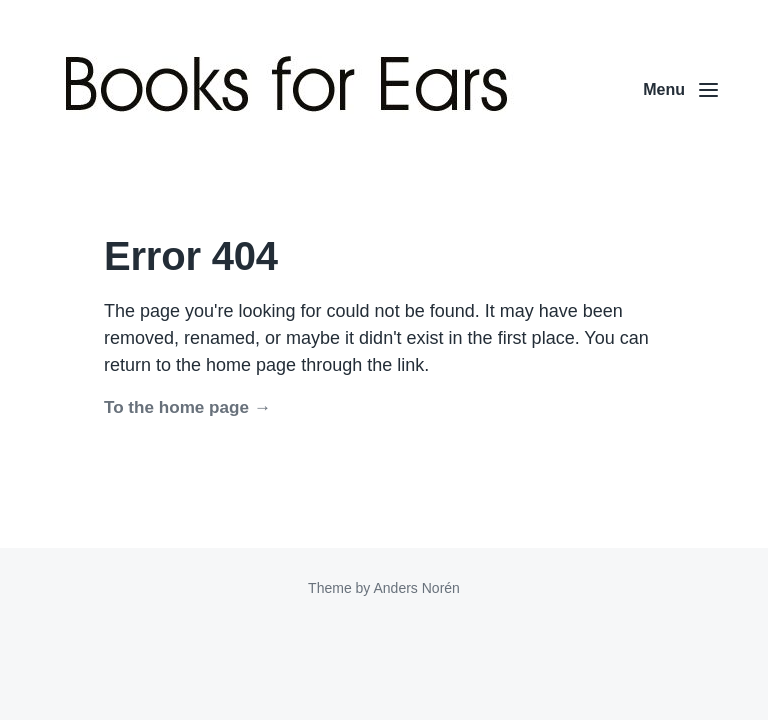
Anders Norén (416, 588)
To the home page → (187, 407)
